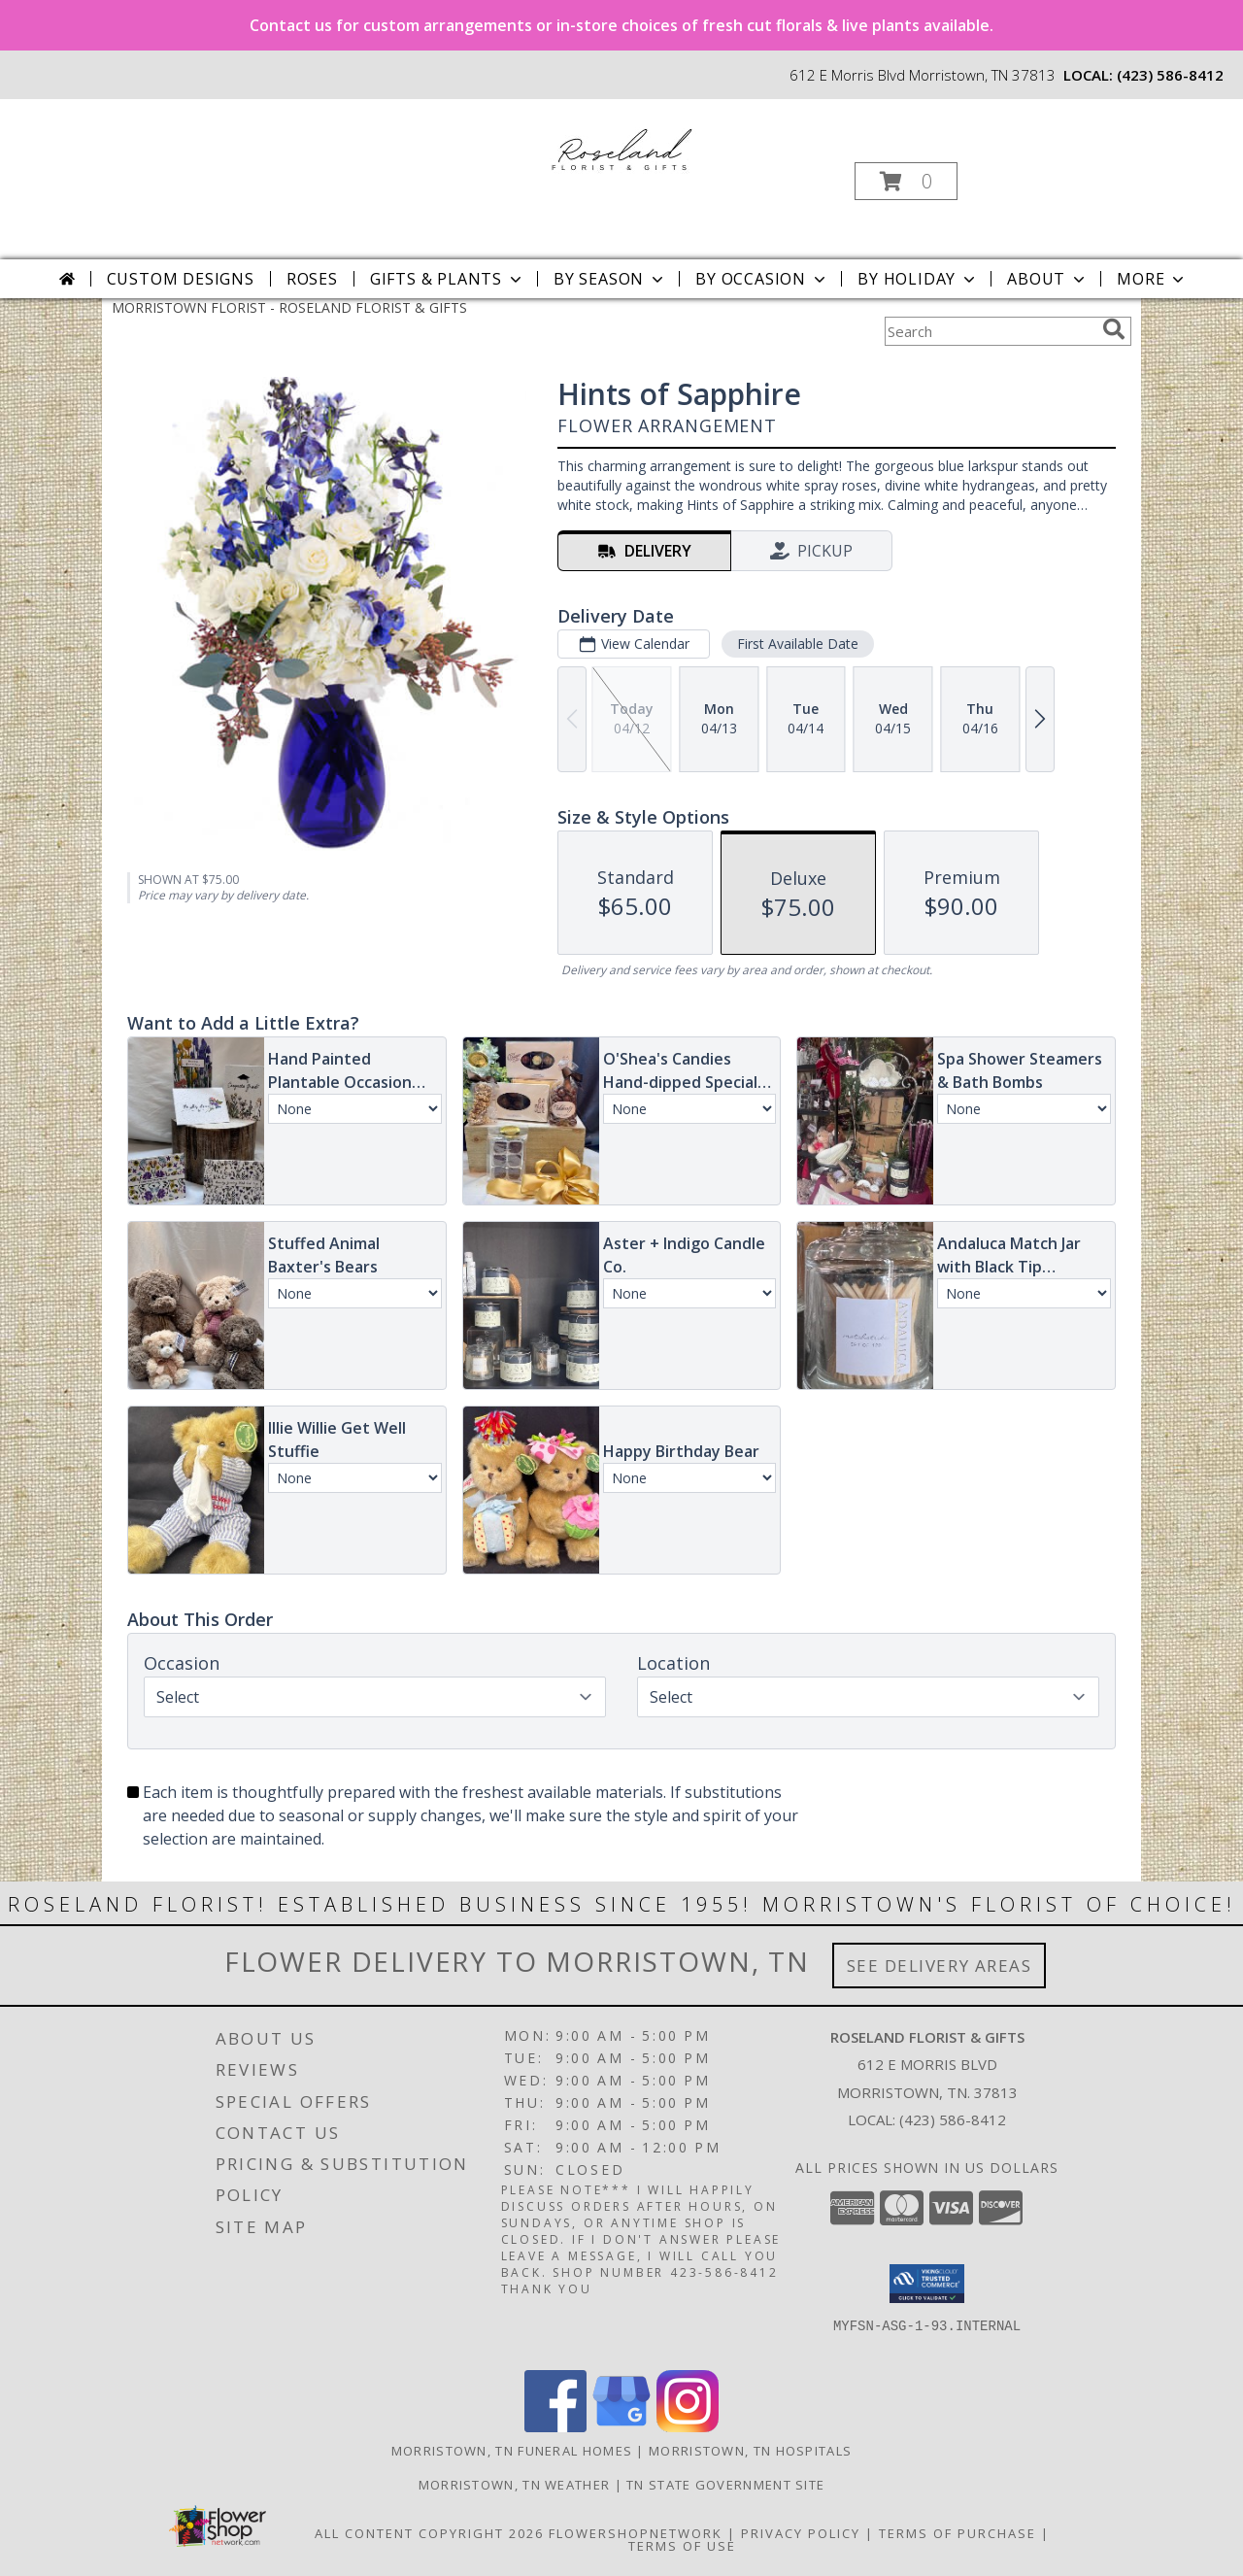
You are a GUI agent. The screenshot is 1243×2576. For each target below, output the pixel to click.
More (1152, 278)
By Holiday (918, 278)
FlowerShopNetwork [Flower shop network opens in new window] (635, 2533)
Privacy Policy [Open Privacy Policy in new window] (800, 2533)
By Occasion (762, 278)
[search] (1113, 329)
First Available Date (797, 643)
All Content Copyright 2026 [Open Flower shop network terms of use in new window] (429, 2533)
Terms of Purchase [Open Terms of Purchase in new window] (957, 2533)
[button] (906, 181)
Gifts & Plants (447, 278)
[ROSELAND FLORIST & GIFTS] (620, 146)
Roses (312, 278)
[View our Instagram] (687, 2427)
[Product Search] (989, 331)
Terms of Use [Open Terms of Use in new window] (682, 2546)
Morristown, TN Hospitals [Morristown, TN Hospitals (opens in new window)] (750, 2450)
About (1048, 278)
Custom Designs (180, 278)
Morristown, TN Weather (515, 2484)
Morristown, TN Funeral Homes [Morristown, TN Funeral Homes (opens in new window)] (511, 2450)
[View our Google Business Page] (621, 2427)
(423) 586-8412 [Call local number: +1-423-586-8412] (1170, 75)
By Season (610, 278)
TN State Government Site (725, 2484)
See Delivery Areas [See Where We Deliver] (939, 1965)
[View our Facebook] (555, 2427)
